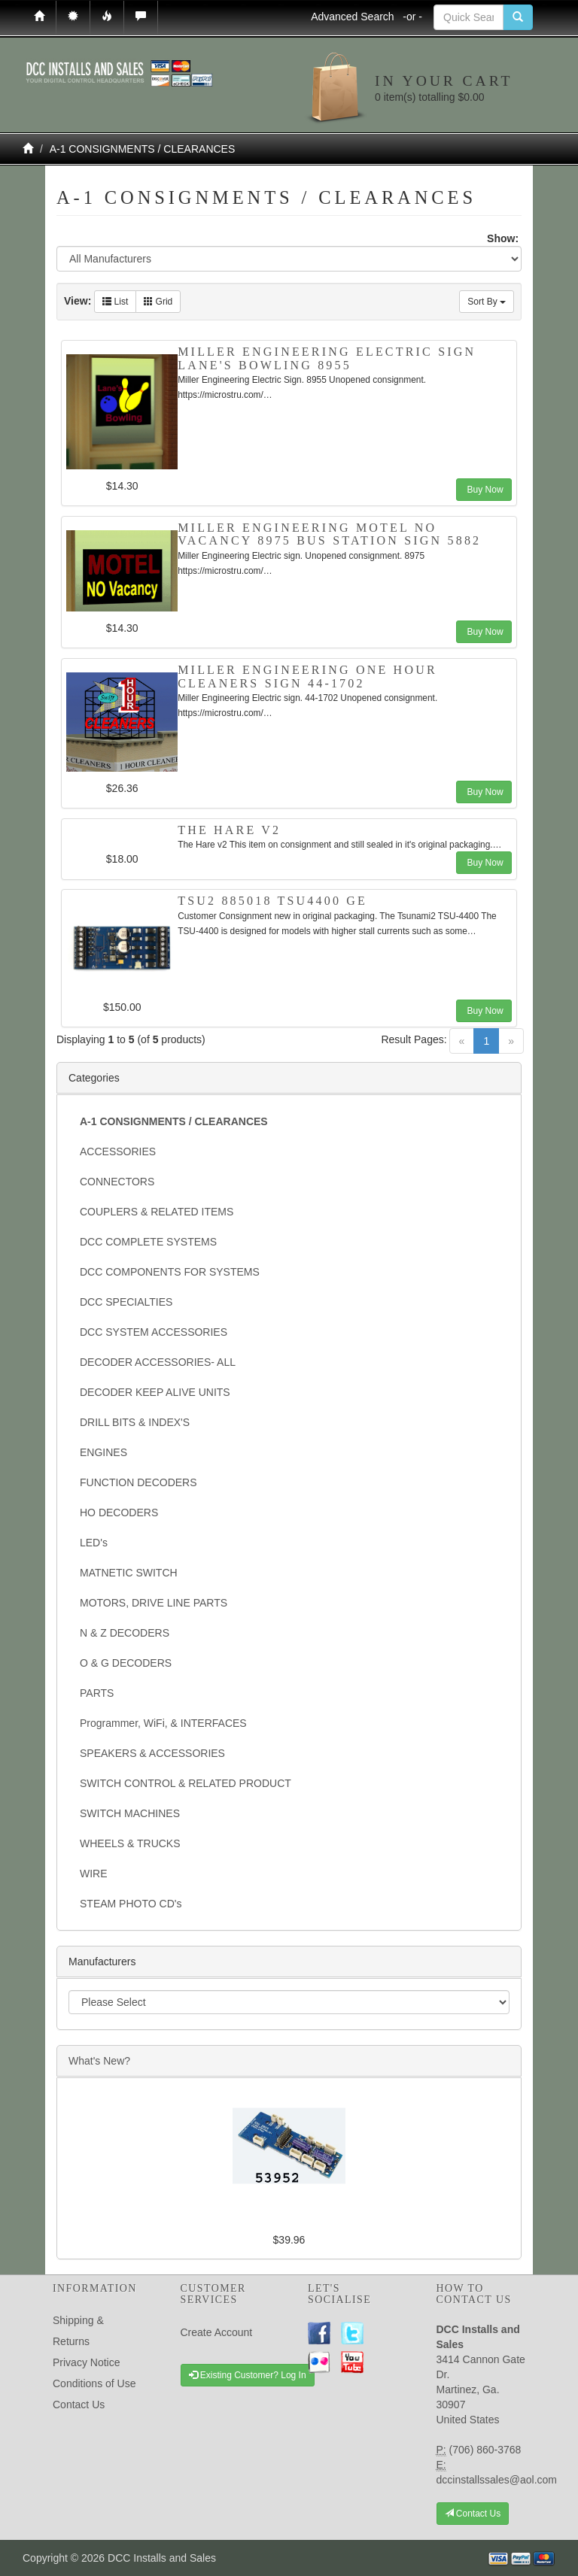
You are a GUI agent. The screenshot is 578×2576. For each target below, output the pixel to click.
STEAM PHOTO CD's (130, 1904)
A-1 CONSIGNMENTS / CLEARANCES (143, 149)
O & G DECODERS (126, 1663)
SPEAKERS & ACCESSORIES (152, 1753)
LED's (94, 1543)
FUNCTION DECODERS (138, 1482)
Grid (158, 301)
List (115, 301)
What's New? (99, 2061)
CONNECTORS (117, 1182)
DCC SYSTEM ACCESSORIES (153, 1332)
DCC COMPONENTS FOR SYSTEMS (170, 1272)
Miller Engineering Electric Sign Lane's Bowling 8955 (327, 358)
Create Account (217, 2332)
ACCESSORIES (118, 1151)
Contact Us (79, 2405)
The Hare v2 (229, 830)
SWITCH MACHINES (130, 1813)
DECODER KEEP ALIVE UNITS (155, 1392)
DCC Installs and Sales (162, 2558)
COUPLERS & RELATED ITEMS (156, 1212)
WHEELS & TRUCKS (130, 1843)
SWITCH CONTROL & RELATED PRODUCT (185, 1783)
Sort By (486, 301)
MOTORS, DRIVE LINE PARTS (153, 1603)
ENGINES (103, 1452)
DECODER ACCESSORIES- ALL (158, 1362)
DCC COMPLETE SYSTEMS (148, 1242)
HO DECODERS (119, 1512)
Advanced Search (366, 17)
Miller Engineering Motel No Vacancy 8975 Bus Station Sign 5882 (329, 534)
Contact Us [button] (473, 2513)
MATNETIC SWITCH (129, 1573)
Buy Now (483, 489)
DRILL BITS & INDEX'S (135, 1422)
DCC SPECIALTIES (126, 1302)
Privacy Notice (86, 2362)
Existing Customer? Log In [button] (247, 2375)
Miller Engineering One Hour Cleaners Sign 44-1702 (307, 676)
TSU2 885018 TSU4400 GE (272, 900)
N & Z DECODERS (124, 1633)
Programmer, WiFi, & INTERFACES (163, 1723)
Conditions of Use (94, 2383)
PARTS (97, 1693)
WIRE (94, 1874)
